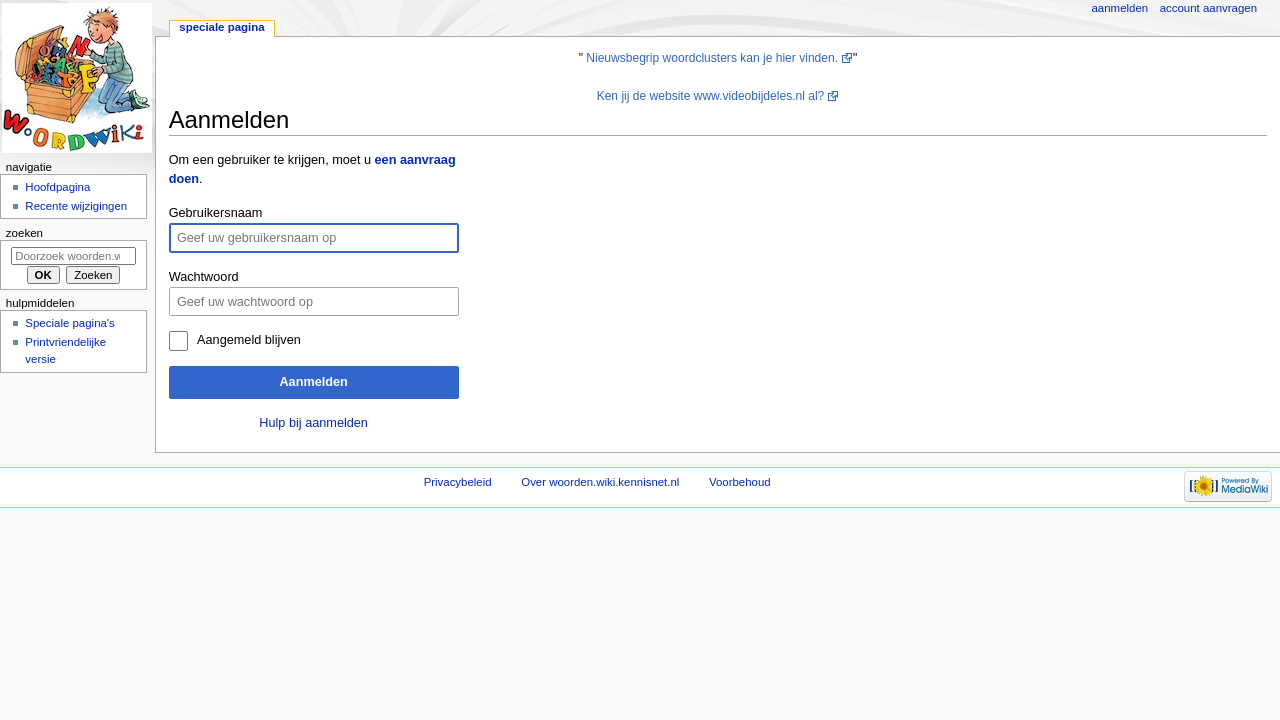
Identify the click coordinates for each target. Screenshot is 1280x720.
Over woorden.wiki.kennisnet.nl (600, 482)
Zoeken (24, 233)
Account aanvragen (1208, 8)
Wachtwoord (204, 277)
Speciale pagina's (69, 323)
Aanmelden (313, 382)
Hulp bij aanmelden (313, 423)
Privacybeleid (458, 482)
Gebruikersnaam (216, 213)
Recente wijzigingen (76, 206)
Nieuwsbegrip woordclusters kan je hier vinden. (712, 58)
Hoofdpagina (57, 187)
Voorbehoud (740, 482)
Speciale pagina (221, 27)
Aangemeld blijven (249, 340)
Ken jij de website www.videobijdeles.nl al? (711, 96)
